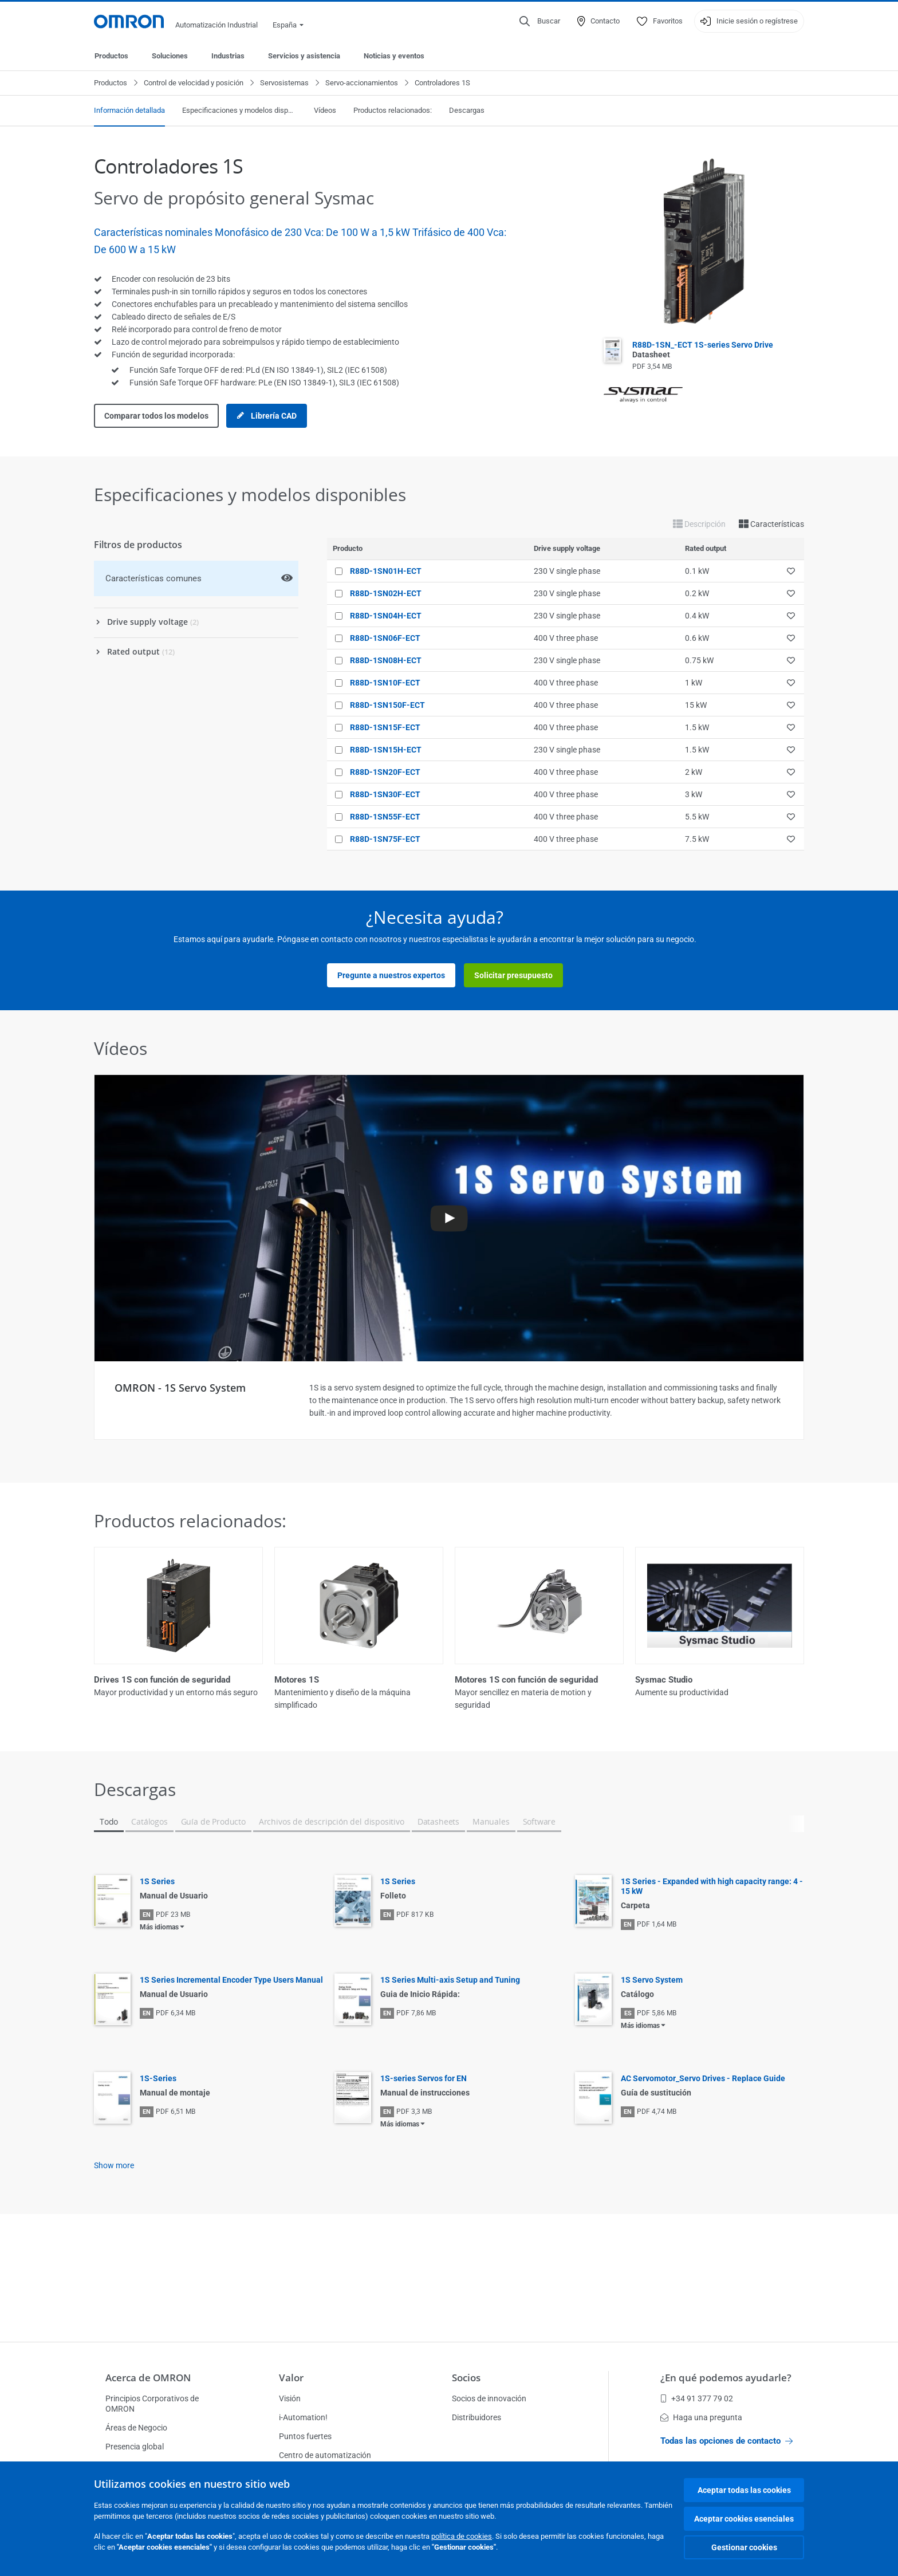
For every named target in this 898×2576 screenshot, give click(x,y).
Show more (114, 2165)
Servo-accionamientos (361, 82)
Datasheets (438, 1821)
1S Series (157, 1881)
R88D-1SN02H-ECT (386, 593)
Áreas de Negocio (136, 2427)
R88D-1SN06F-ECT (385, 638)
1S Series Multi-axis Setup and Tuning (450, 1979)
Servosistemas (284, 82)
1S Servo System (652, 1979)
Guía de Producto (213, 1821)
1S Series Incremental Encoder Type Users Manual (231, 1979)
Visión (290, 2398)
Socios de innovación (489, 2398)
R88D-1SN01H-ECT (386, 571)
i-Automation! (303, 2417)
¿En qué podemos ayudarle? (725, 2377)
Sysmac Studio (663, 1680)
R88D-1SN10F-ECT (385, 682)
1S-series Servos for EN (423, 2078)
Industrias (228, 56)
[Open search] (540, 21)
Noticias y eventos (394, 56)
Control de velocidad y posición (193, 82)
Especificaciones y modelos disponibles (239, 110)
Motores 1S (296, 1680)
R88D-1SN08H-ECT (386, 660)
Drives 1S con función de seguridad (162, 1680)
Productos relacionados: (392, 110)
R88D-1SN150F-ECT (387, 705)
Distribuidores (476, 2417)
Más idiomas (159, 1927)
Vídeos (325, 110)
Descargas (467, 110)
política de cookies (461, 2536)
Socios (466, 2377)
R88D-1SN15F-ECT (385, 727)
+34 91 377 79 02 (696, 2398)
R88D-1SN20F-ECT (385, 772)
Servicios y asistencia (304, 56)
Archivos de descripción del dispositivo (331, 1821)
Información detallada (129, 110)
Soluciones (170, 56)
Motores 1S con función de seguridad (526, 1680)
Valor (291, 2377)
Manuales (491, 1821)
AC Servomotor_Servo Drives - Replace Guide (703, 2078)
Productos (111, 56)
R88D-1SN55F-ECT (385, 816)
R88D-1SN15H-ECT (386, 749)
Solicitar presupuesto (513, 975)
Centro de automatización (325, 2455)
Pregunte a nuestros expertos (391, 975)
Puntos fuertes (305, 2436)
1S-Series (158, 2078)
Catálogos (149, 1821)
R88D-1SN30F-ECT (385, 794)
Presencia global (134, 2446)
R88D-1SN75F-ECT (385, 839)
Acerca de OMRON (148, 2377)
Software (539, 1821)
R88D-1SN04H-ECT (386, 615)
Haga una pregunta (701, 2417)
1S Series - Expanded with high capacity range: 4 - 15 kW (712, 1886)
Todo (109, 1821)
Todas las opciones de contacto (726, 2441)
